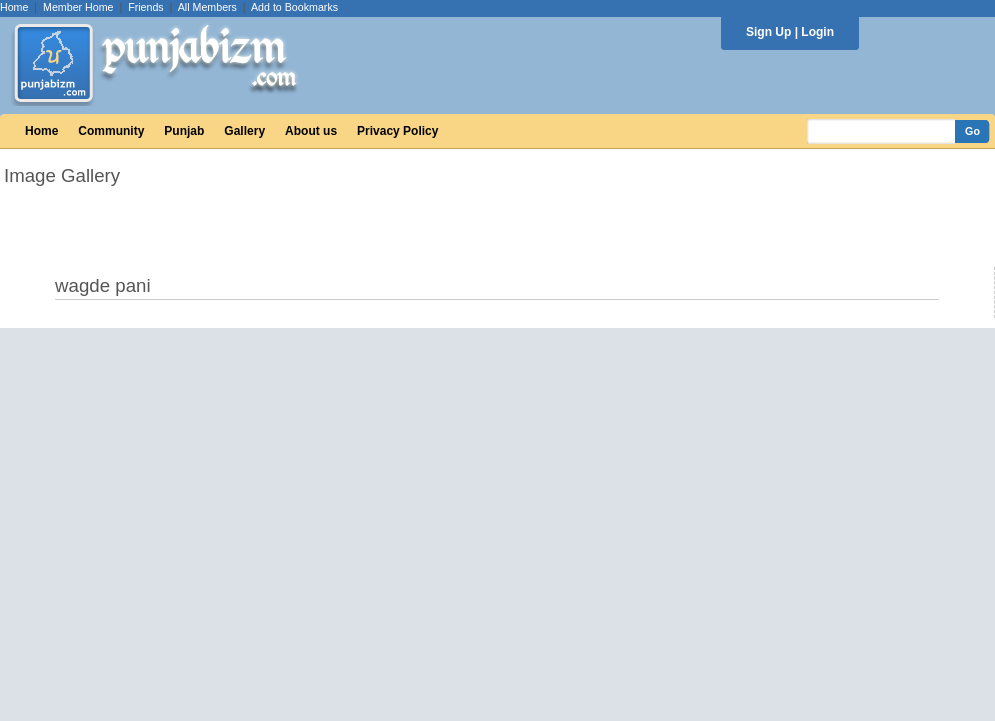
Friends (146, 7)
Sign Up (768, 32)
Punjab (184, 131)
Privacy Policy (397, 131)
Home (14, 7)
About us (311, 131)
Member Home (78, 7)
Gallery (244, 131)
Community (111, 131)
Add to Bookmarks (294, 7)
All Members (207, 7)
